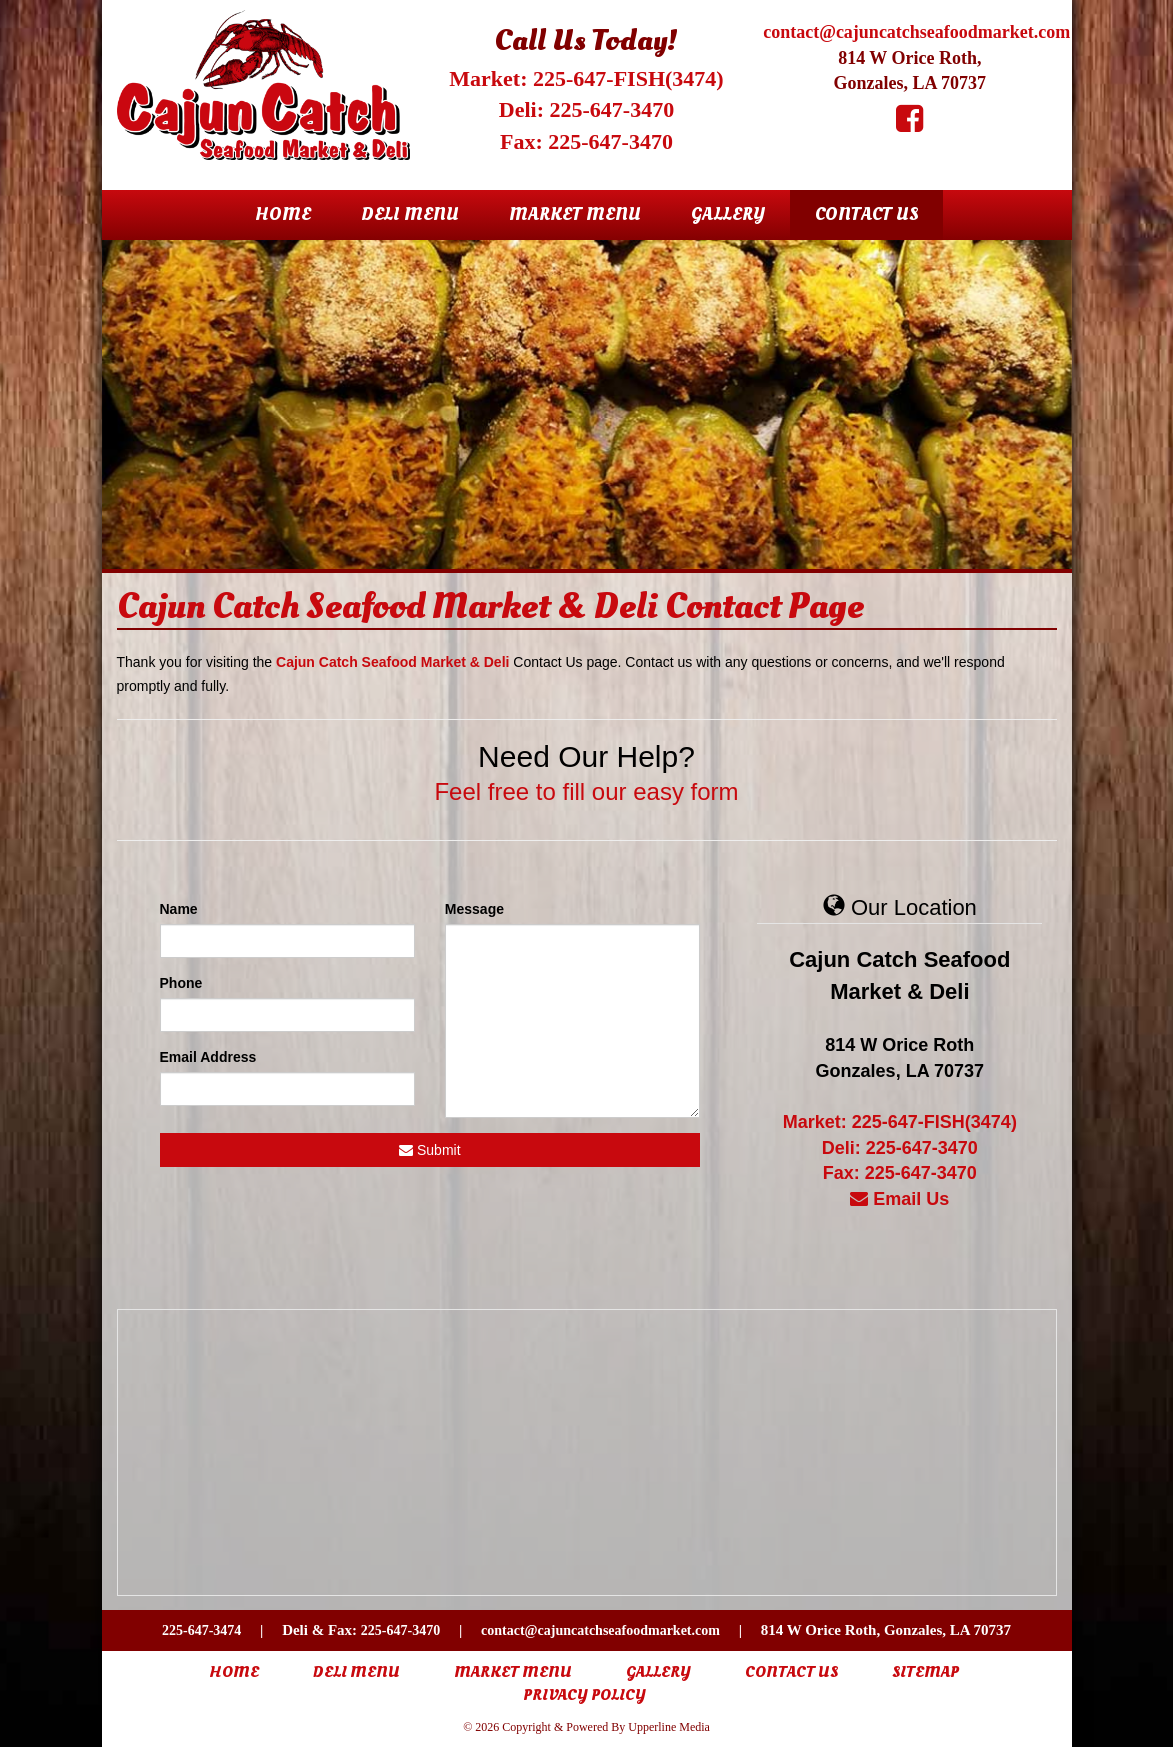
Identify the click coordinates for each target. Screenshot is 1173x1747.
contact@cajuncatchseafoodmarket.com (916, 32)
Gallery (728, 214)
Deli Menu (410, 214)
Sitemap (925, 1672)
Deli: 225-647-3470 (586, 109)
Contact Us (866, 214)
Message (474, 909)
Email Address (208, 1057)
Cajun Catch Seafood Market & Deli (392, 662)
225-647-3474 (201, 1630)
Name (179, 909)
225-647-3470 (400, 1630)
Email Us (899, 1199)
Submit (429, 1150)
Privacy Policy (584, 1695)
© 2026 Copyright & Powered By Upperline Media (586, 1727)
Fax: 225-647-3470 (586, 141)
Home (283, 214)
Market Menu (575, 214)
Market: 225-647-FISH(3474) (586, 78)
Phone (181, 983)
